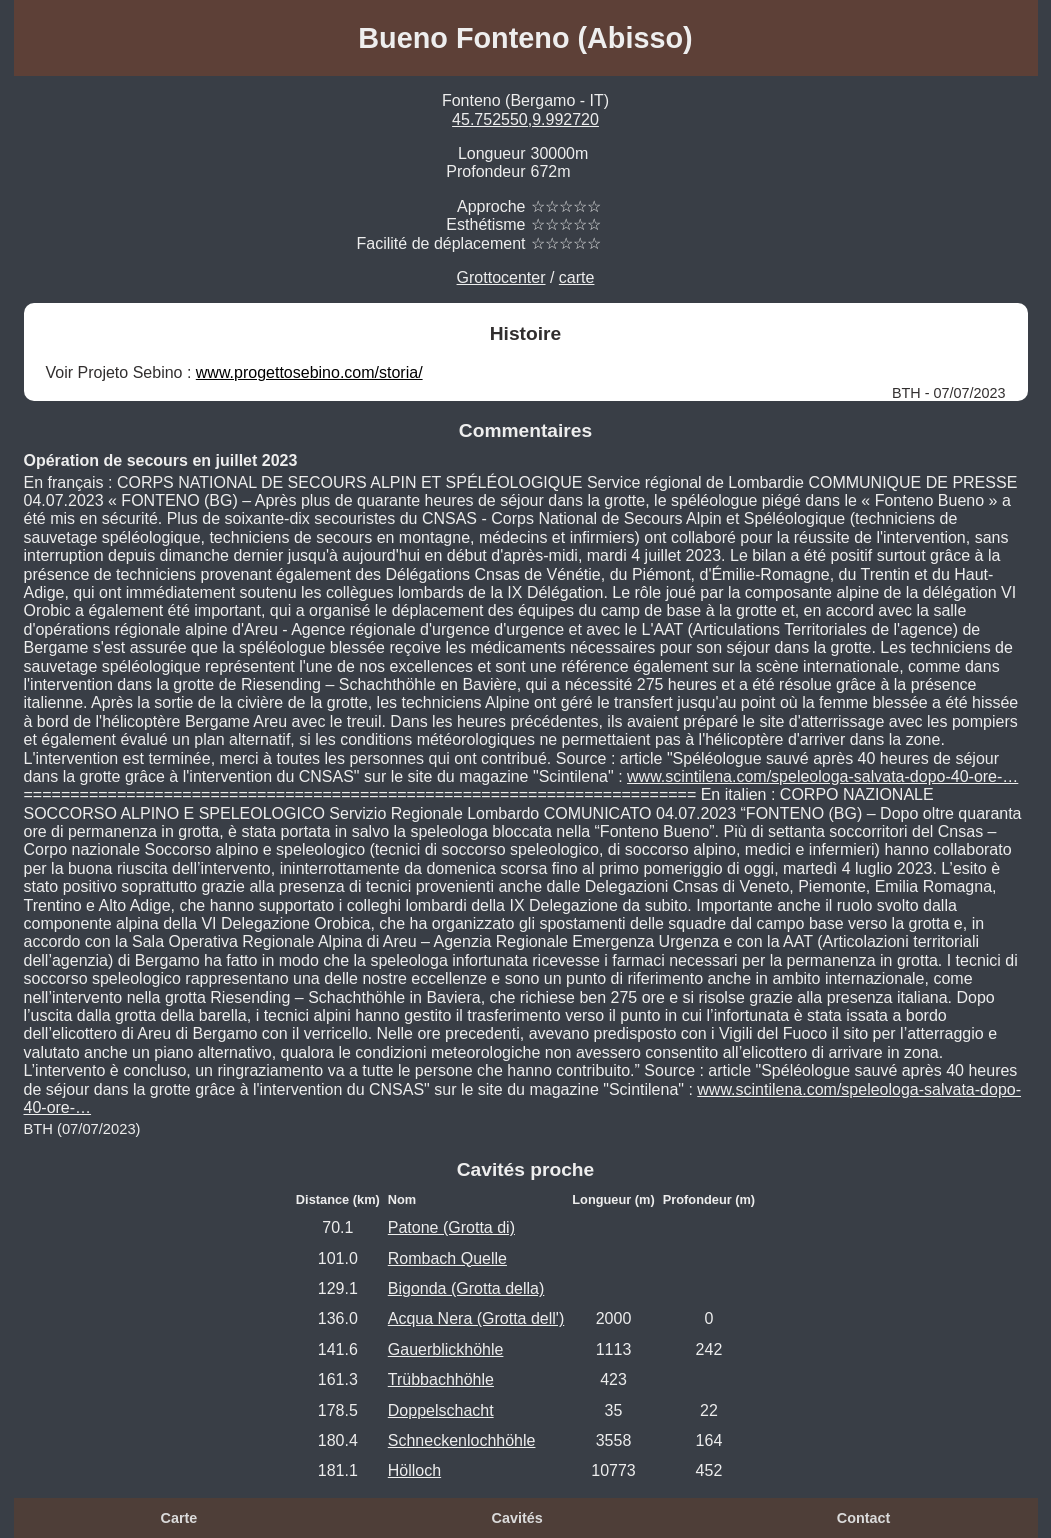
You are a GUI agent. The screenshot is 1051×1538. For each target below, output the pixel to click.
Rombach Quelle (447, 1258)
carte (577, 277)
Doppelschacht (441, 1410)
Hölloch (414, 1470)
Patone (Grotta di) (451, 1227)
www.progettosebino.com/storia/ (309, 372)
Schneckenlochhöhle (462, 1440)
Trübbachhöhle (441, 1379)
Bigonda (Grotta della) (466, 1288)
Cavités (517, 1518)
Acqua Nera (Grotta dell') (476, 1318)
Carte (179, 1518)
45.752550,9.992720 (525, 119)
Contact (864, 1518)
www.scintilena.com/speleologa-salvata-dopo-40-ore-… (822, 776)
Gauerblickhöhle (446, 1349)
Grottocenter (501, 277)
